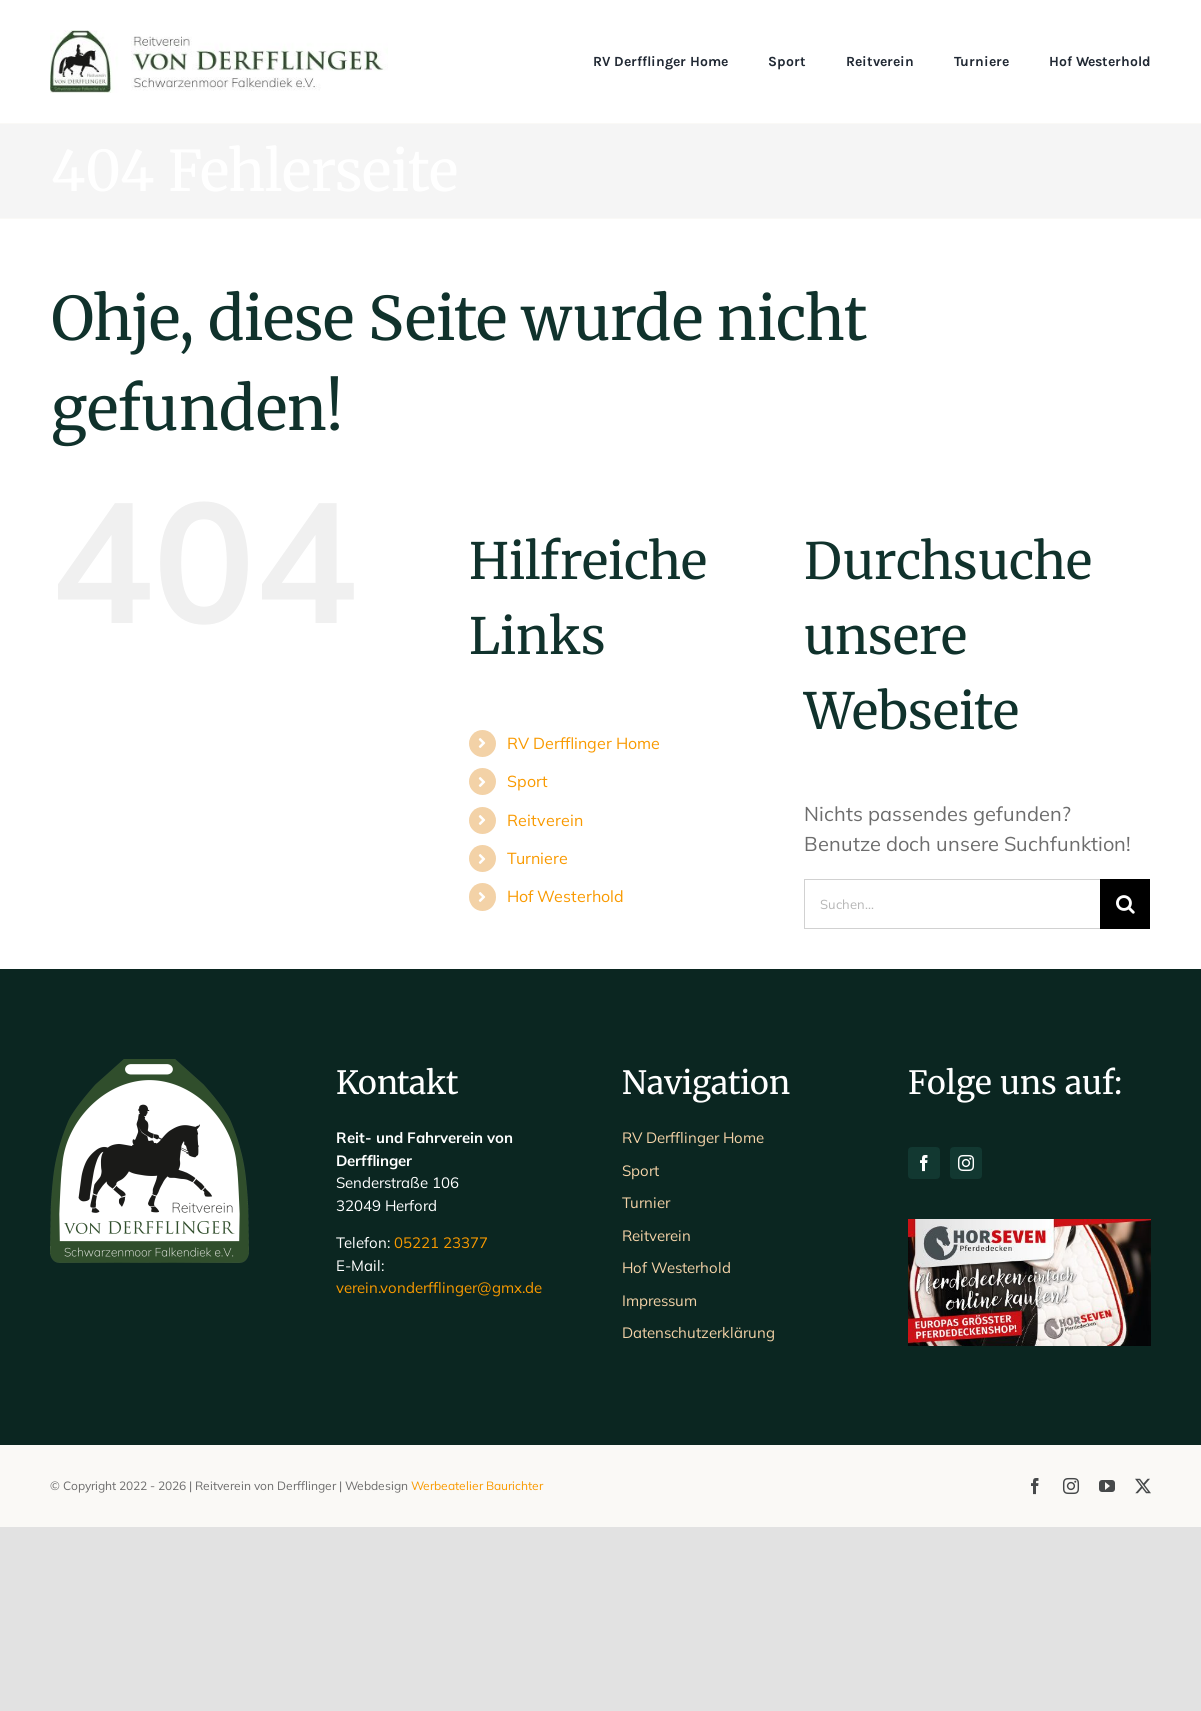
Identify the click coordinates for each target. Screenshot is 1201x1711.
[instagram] (966, 1348)
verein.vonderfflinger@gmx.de (439, 1472)
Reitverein (545, 820)
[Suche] (1125, 904)
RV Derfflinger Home (583, 743)
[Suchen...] (952, 904)
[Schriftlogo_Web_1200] (218, 39)
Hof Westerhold (565, 896)
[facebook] (924, 1348)
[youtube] (1107, 1670)
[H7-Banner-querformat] (1029, 1413)
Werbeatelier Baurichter (477, 1669)
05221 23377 (441, 1427)
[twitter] (1143, 1670)
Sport (527, 781)
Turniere (537, 858)
